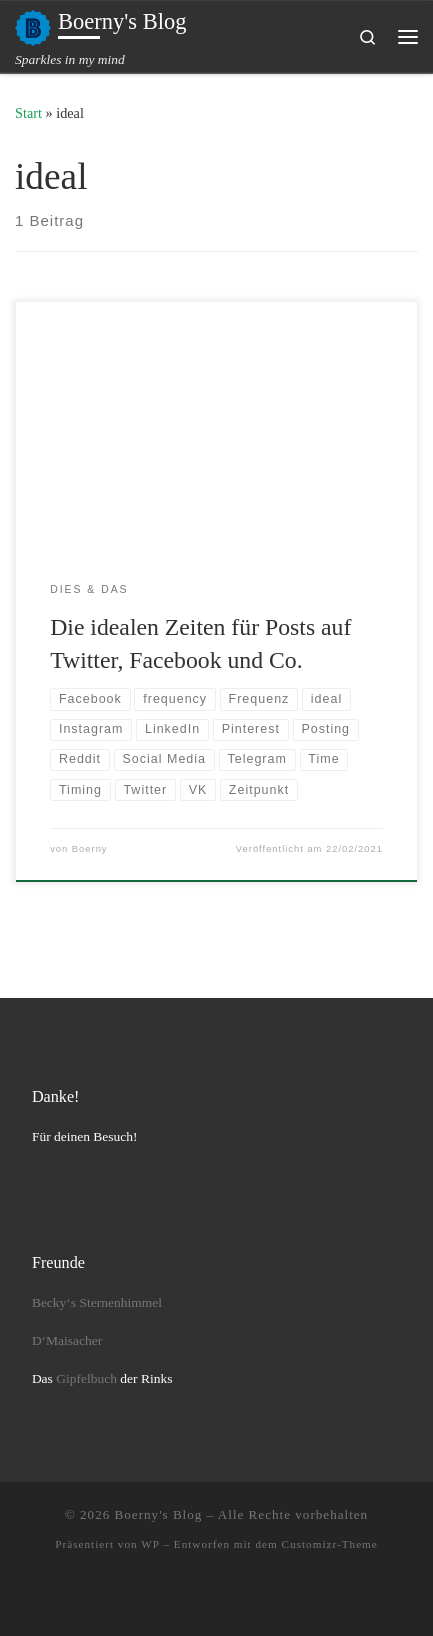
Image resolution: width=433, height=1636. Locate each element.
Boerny (90, 849)
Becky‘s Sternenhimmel (97, 1302)
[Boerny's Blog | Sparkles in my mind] (33, 25)
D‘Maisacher (67, 1340)
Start (28, 113)
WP (150, 1544)
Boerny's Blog (159, 1514)
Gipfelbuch (86, 1378)
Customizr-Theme (330, 1544)
